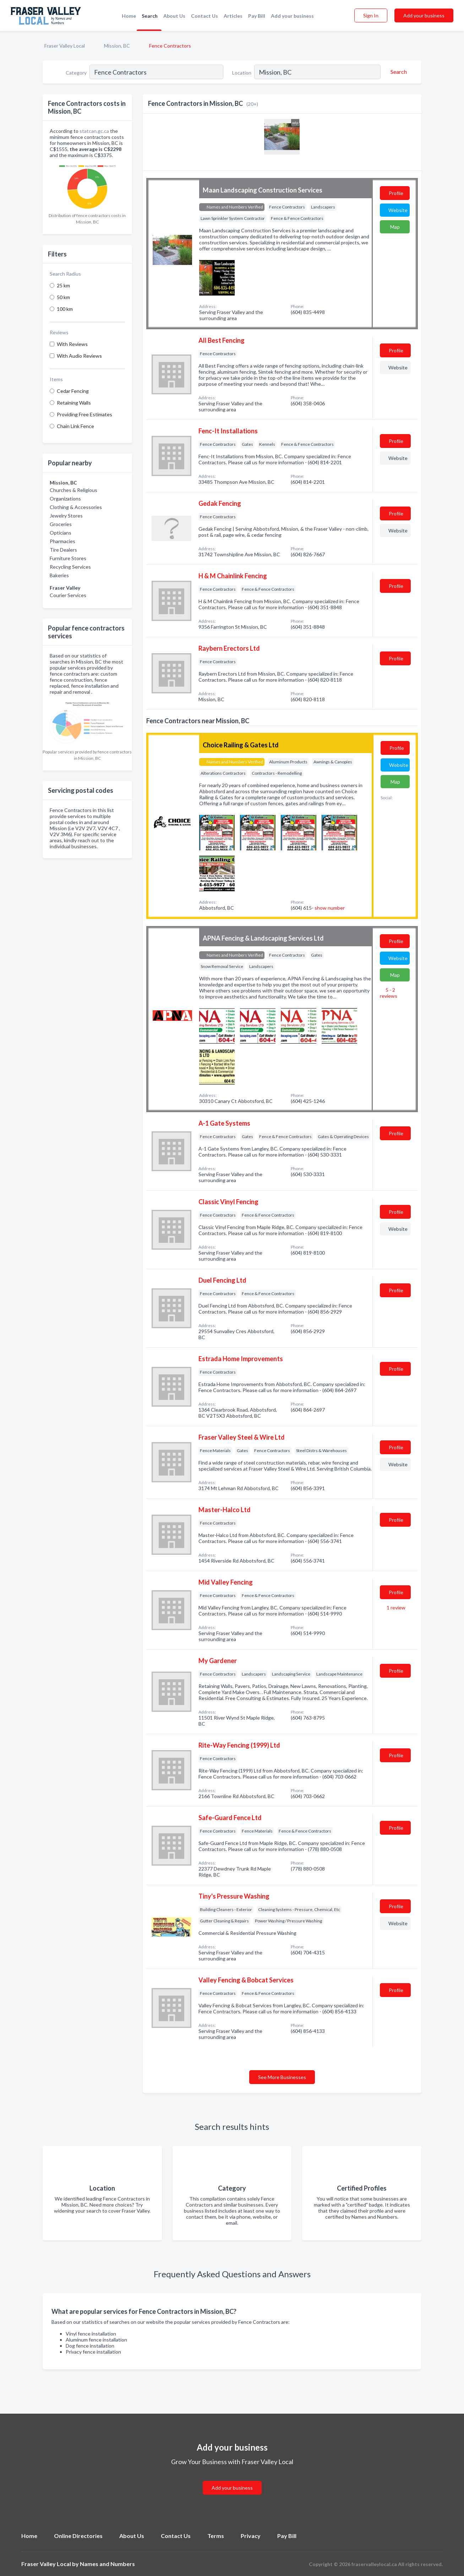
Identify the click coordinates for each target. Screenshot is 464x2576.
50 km (63, 297)
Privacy (251, 2535)
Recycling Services (70, 567)
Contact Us (204, 16)
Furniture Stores (68, 558)
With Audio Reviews (79, 356)
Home (129, 16)
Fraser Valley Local (64, 46)
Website (398, 210)
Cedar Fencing (73, 391)
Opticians (60, 533)
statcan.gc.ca (94, 131)
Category (76, 73)
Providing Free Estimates (84, 414)
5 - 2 (388, 993)
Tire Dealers (63, 550)
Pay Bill (256, 16)
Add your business (292, 16)
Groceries (61, 524)
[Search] (398, 72)
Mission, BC (117, 46)
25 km (63, 285)
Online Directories (78, 2535)
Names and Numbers (107, 2563)
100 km (65, 309)
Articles (233, 16)
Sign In (370, 15)
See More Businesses (282, 2077)
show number (330, 908)
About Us (174, 16)
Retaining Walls (74, 403)
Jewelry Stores (66, 516)
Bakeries (59, 575)
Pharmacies (62, 541)
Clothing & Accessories (76, 507)
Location (241, 73)
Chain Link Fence (75, 426)
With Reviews (72, 344)
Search (150, 16)
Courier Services (68, 595)
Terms (215, 2535)
